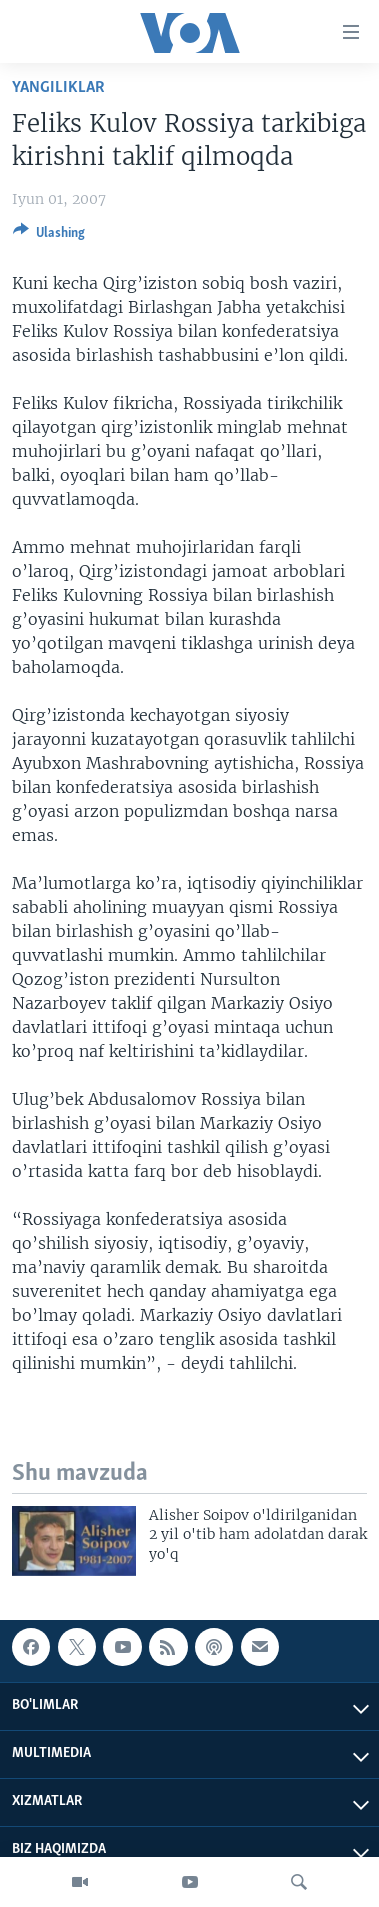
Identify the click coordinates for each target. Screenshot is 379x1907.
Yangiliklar (58, 87)
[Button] (49, 236)
